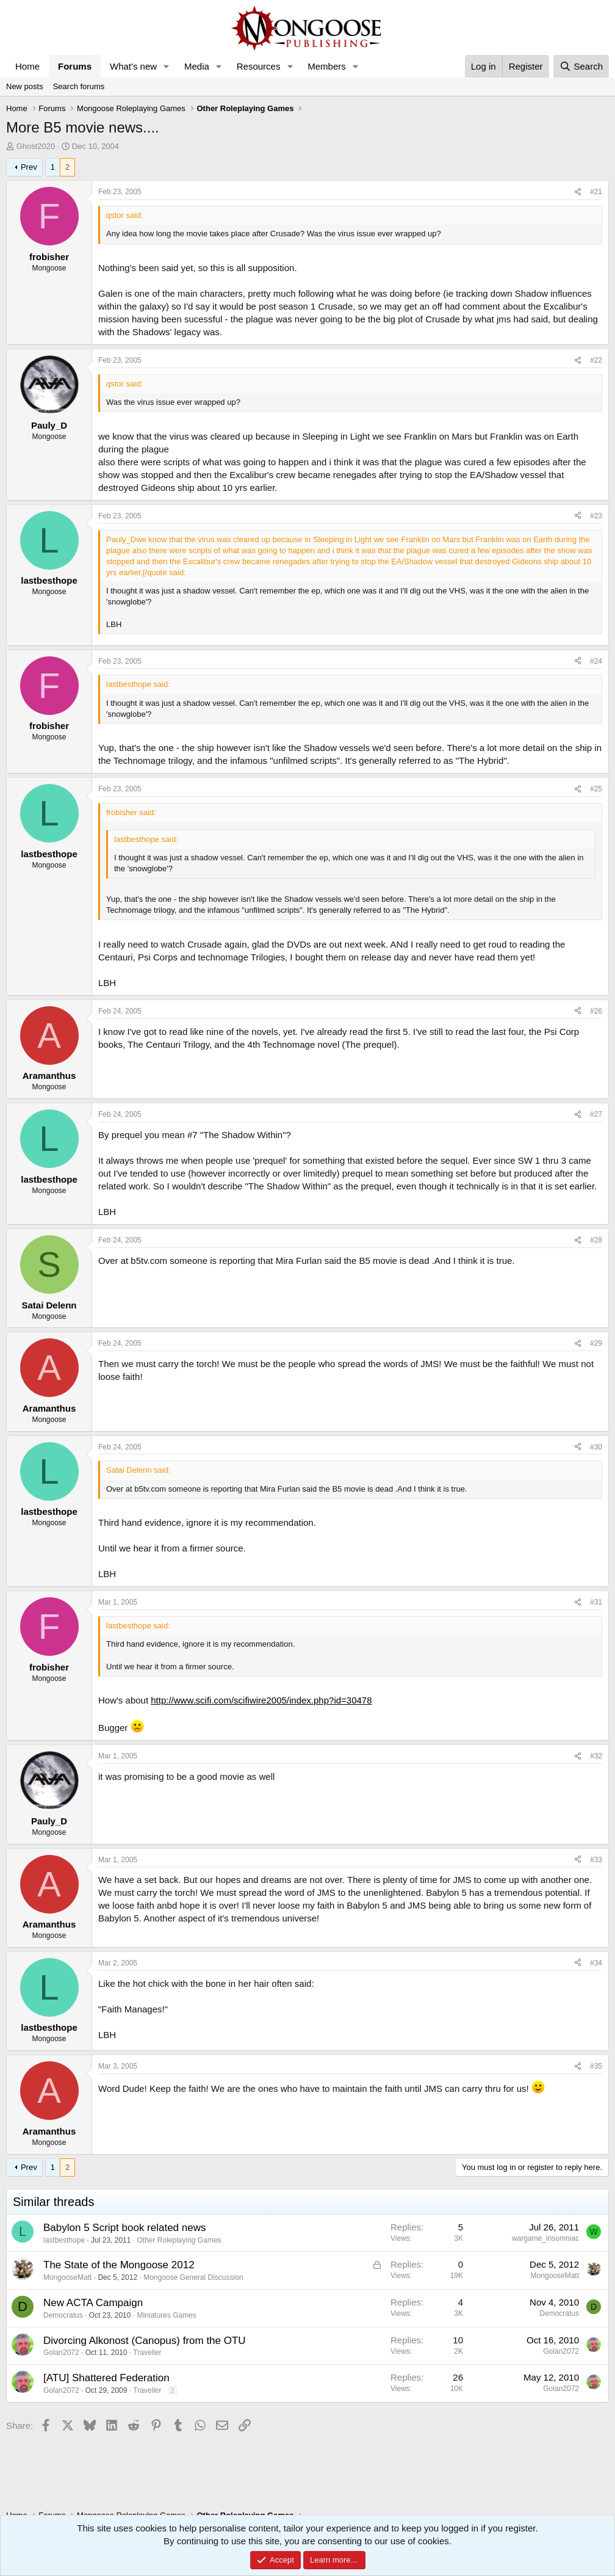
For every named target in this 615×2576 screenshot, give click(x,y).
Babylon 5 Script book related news (124, 2227)
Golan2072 (61, 2352)
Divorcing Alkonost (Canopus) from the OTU (144, 2340)
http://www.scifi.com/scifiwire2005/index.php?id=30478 (261, 1700)
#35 (596, 2066)
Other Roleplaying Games (179, 2240)
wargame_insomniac (545, 2238)
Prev (29, 167)
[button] (166, 66)
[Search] (581, 66)
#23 (596, 516)
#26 (596, 1011)
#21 (596, 191)
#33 (596, 1860)
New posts (24, 86)
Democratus (63, 2315)
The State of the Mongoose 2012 (119, 2265)
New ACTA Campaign (93, 2303)
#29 (596, 1343)
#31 (596, 1602)
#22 (596, 360)
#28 (596, 1240)
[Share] (578, 192)
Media (196, 66)
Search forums (79, 86)
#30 (596, 1447)
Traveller (147, 2352)
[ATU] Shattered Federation (106, 2378)
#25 (596, 789)
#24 (596, 661)
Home (27, 66)
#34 (596, 1963)
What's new (133, 66)
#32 (596, 1756)
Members (327, 66)
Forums (75, 66)
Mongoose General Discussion (193, 2277)
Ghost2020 (36, 146)
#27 (596, 1114)
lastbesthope (64, 2240)
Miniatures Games (166, 2315)
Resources (259, 66)
